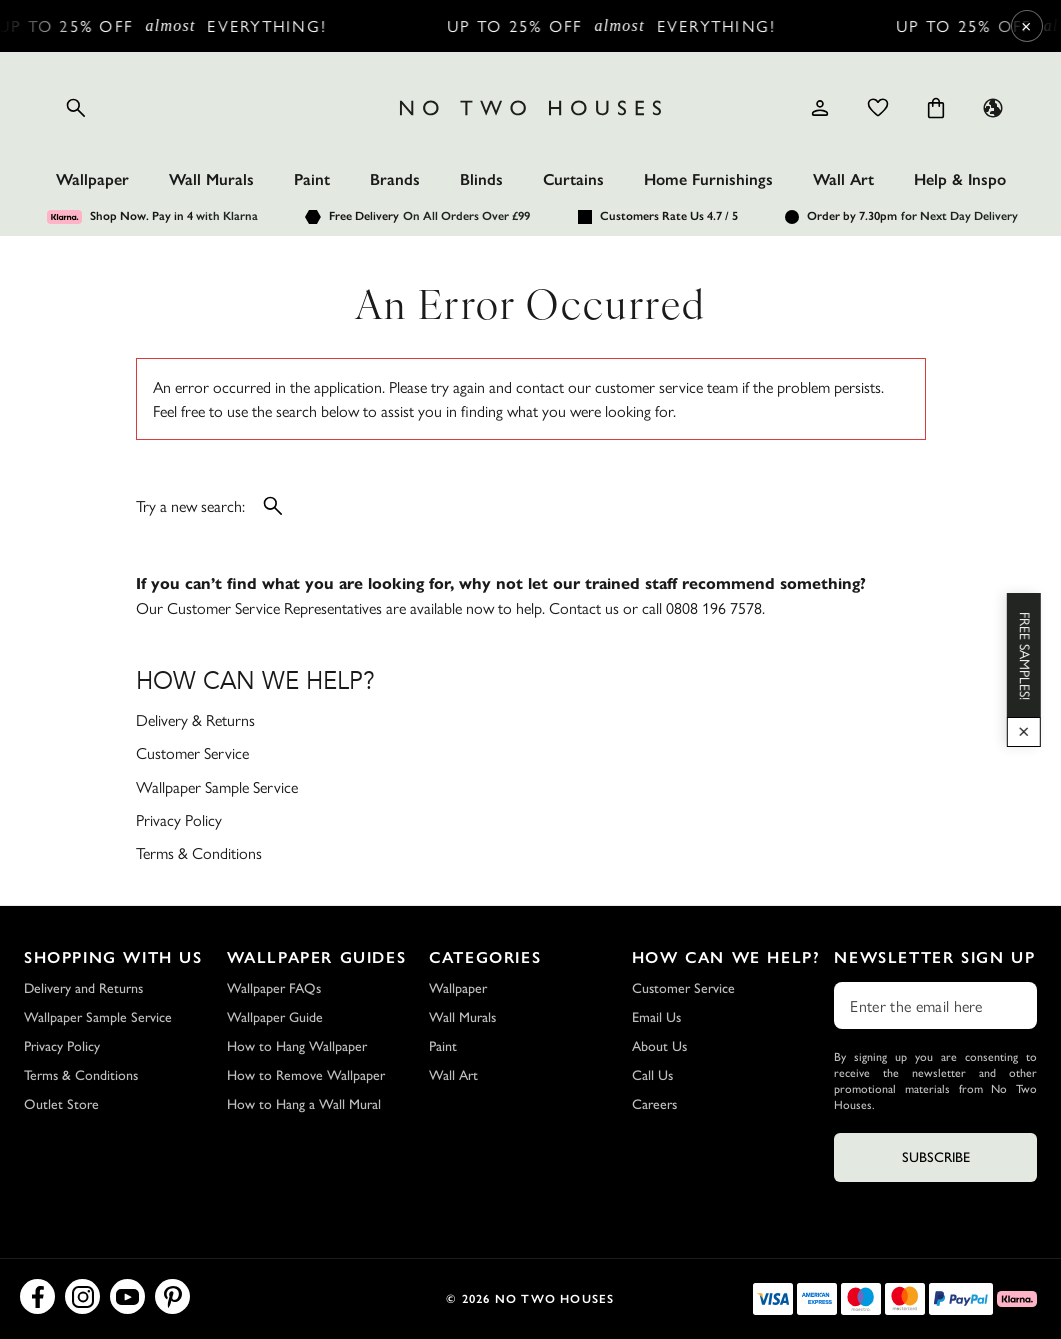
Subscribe (936, 1157)
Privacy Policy (179, 819)
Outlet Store (61, 1104)
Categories (485, 957)
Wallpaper (92, 179)
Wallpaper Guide (275, 1017)
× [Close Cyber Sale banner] (1026, 25)
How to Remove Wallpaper (306, 1075)
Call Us (652, 1075)
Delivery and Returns (83, 988)
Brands (395, 179)
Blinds (481, 179)
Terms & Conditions (199, 852)
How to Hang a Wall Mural (304, 1104)
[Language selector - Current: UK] (993, 108)
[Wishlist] (878, 108)
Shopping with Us (113, 957)
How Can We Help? (726, 957)
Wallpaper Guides (317, 957)
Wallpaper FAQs (274, 988)
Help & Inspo (960, 179)
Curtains (573, 179)
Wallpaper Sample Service (217, 786)
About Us (659, 1046)
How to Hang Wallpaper (297, 1046)
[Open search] (76, 108)
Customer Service (192, 752)
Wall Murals (211, 179)
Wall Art (843, 179)
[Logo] (531, 108)
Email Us (656, 1017)
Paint (312, 179)
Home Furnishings (708, 179)
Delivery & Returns (195, 719)
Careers (654, 1104)
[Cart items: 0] (936, 108)
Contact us (584, 607)
